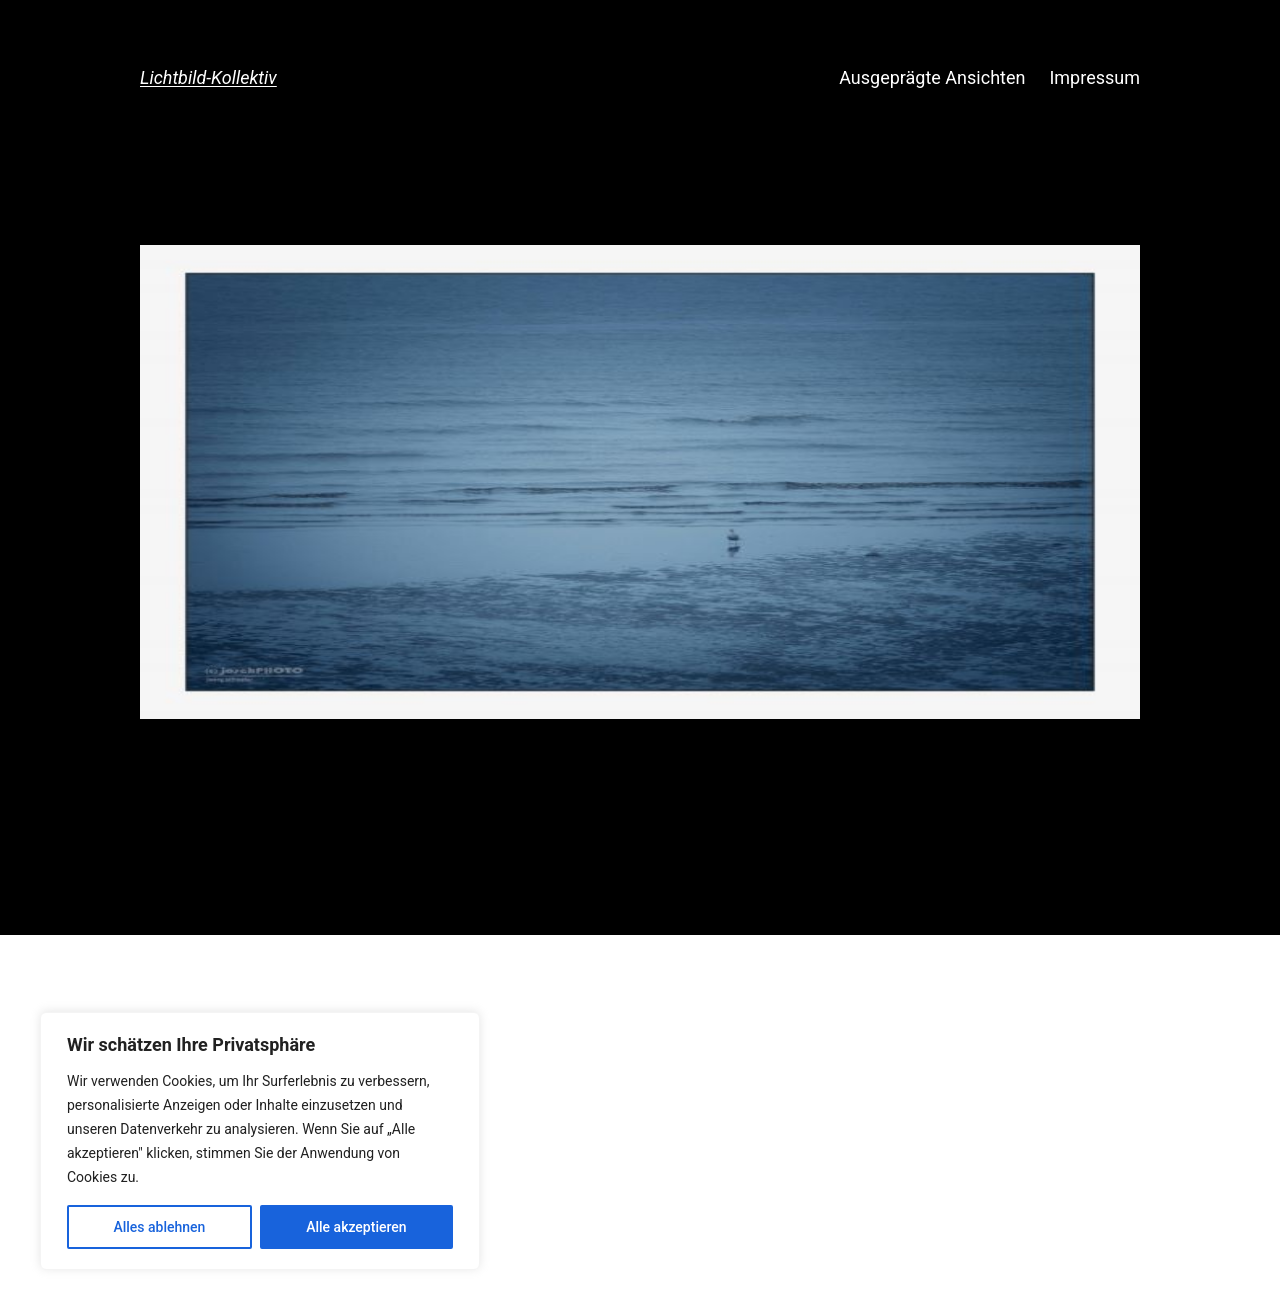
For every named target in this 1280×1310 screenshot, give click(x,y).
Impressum (1094, 77)
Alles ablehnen (159, 1227)
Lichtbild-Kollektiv (208, 77)
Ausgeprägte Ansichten (932, 77)
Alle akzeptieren (356, 1227)
